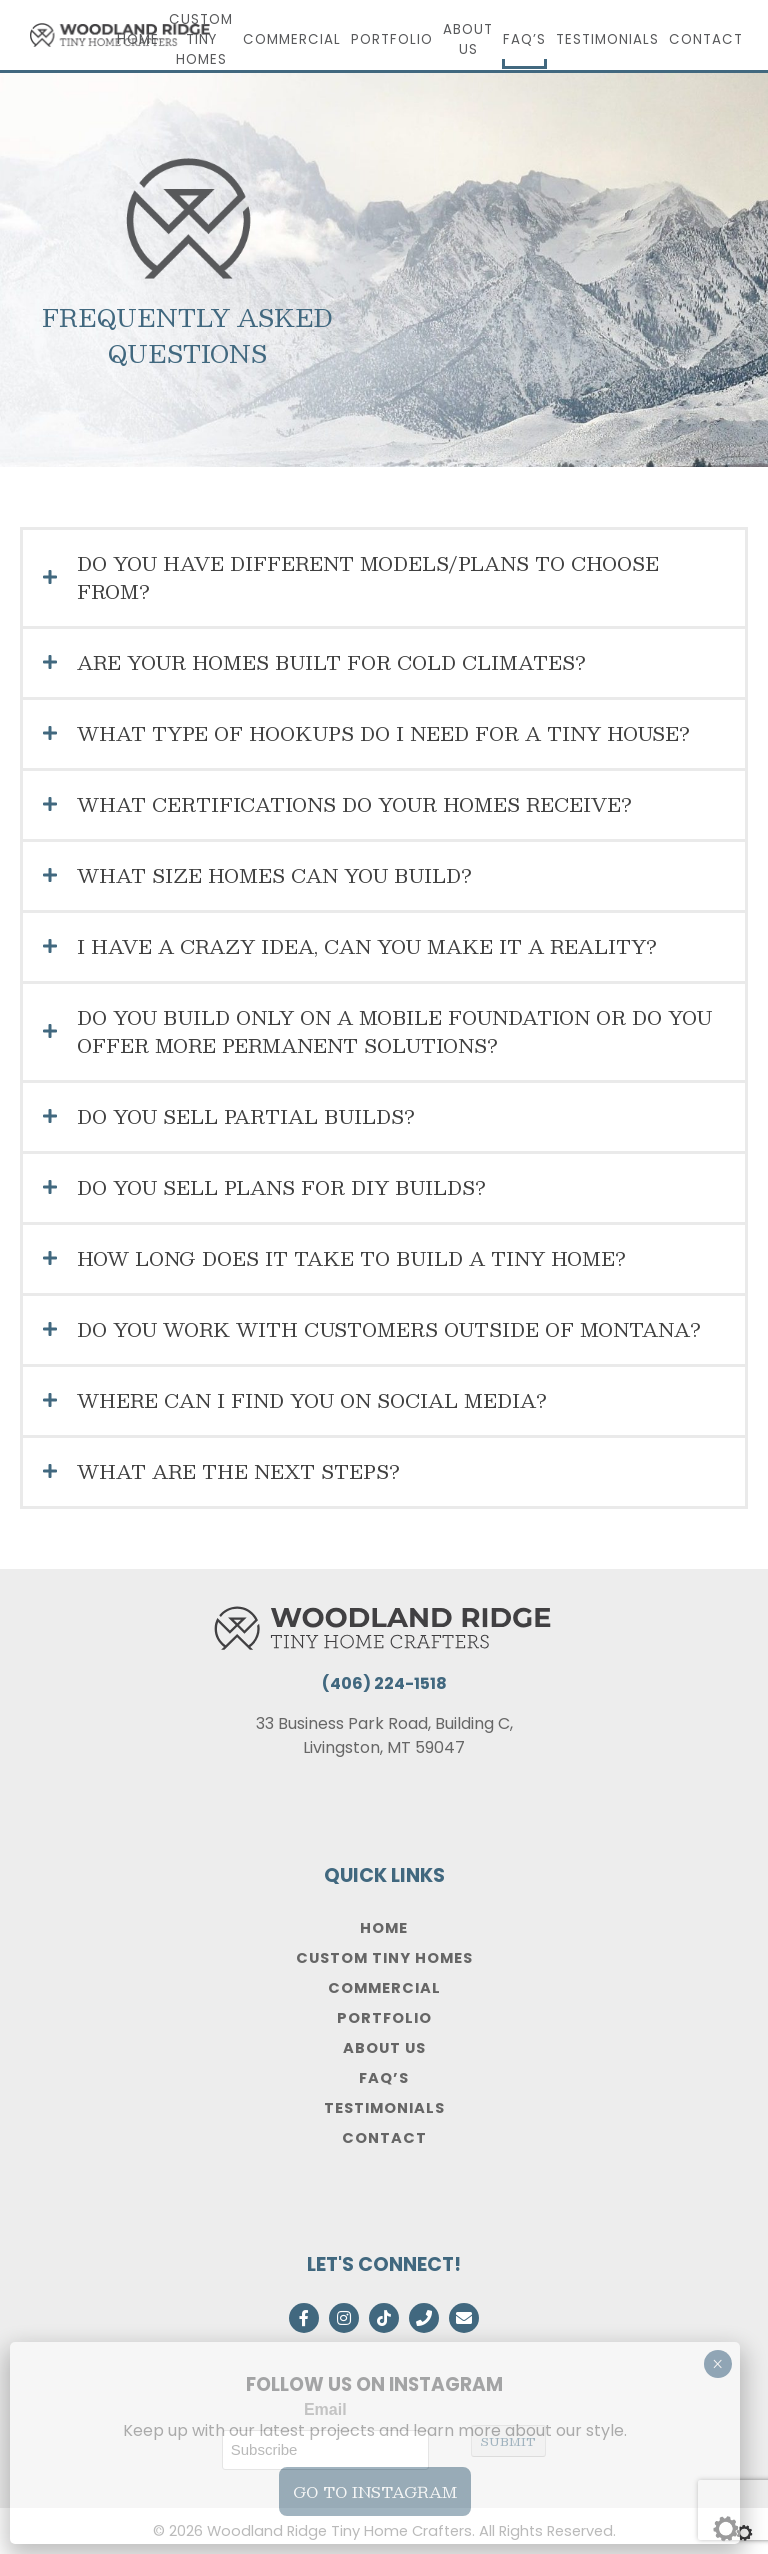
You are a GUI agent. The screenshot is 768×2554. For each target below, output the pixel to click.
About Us (468, 39)
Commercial (292, 39)
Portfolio (392, 39)
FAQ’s (524, 39)
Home (138, 39)
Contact (706, 39)
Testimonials (607, 39)
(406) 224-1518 (384, 1683)
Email (325, 2409)
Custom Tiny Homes (201, 39)
